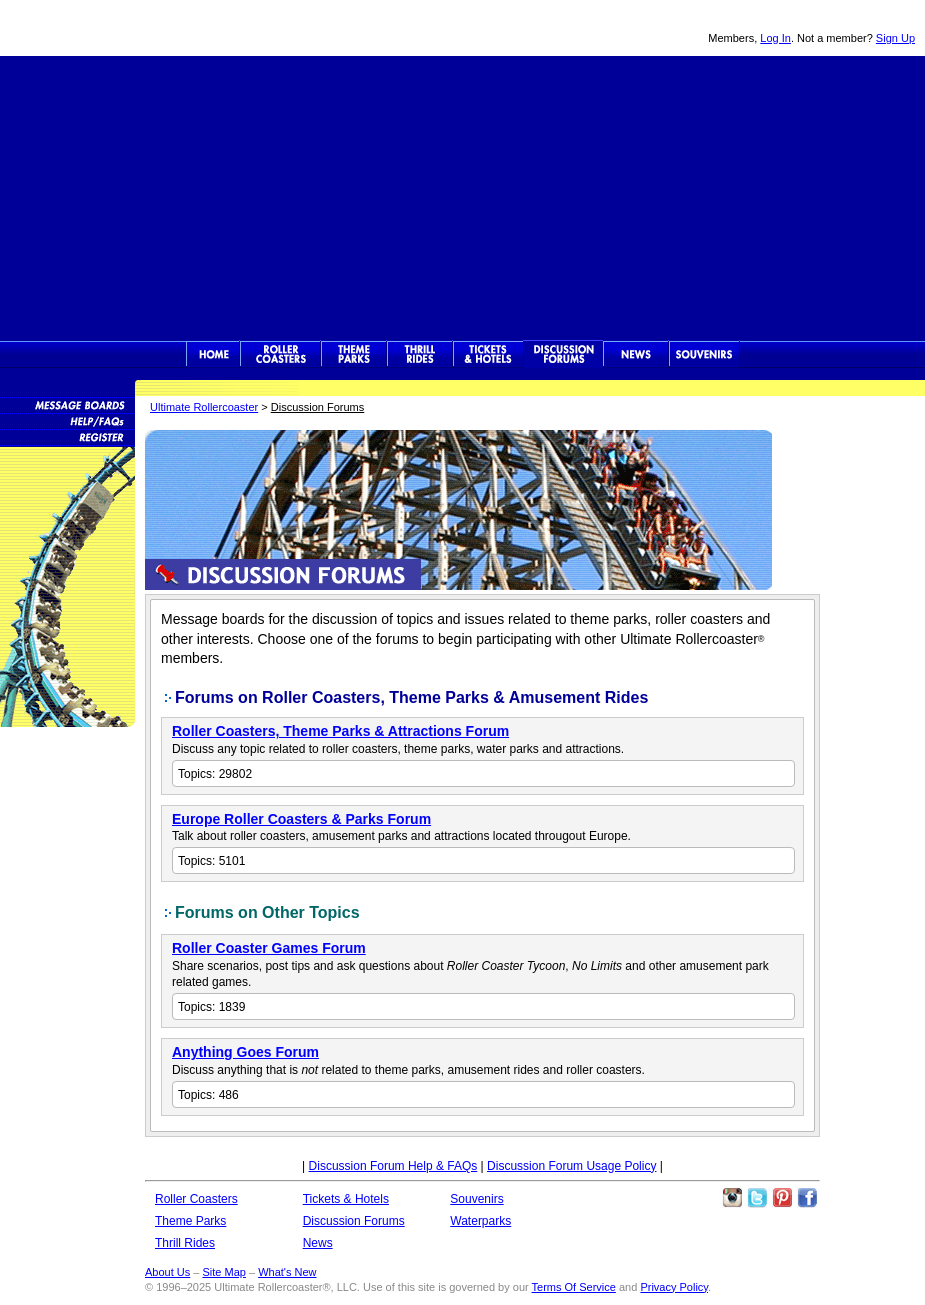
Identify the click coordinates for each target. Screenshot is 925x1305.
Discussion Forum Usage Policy (571, 1166)
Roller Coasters (196, 1199)
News (636, 354)
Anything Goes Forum (245, 1052)
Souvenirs (704, 354)
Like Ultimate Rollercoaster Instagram (732, 1198)
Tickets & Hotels (346, 1199)
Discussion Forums (563, 354)
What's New (287, 1272)
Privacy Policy (674, 1287)
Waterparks (480, 1221)
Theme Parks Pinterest (782, 1198)
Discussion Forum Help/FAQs (67, 420)
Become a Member (67, 436)
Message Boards (67, 404)
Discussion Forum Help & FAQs (393, 1166)
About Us (167, 1272)
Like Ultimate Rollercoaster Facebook (807, 1198)
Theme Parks (354, 354)
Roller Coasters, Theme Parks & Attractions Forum (340, 731)
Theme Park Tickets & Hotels (488, 354)
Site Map (223, 1272)
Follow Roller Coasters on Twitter (757, 1198)
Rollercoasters (280, 354)
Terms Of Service (574, 1287)
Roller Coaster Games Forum (269, 948)
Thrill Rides (420, 354)
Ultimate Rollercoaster (140, 28)
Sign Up (895, 38)
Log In (775, 38)
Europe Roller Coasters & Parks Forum (301, 819)
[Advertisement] (463, 196)
